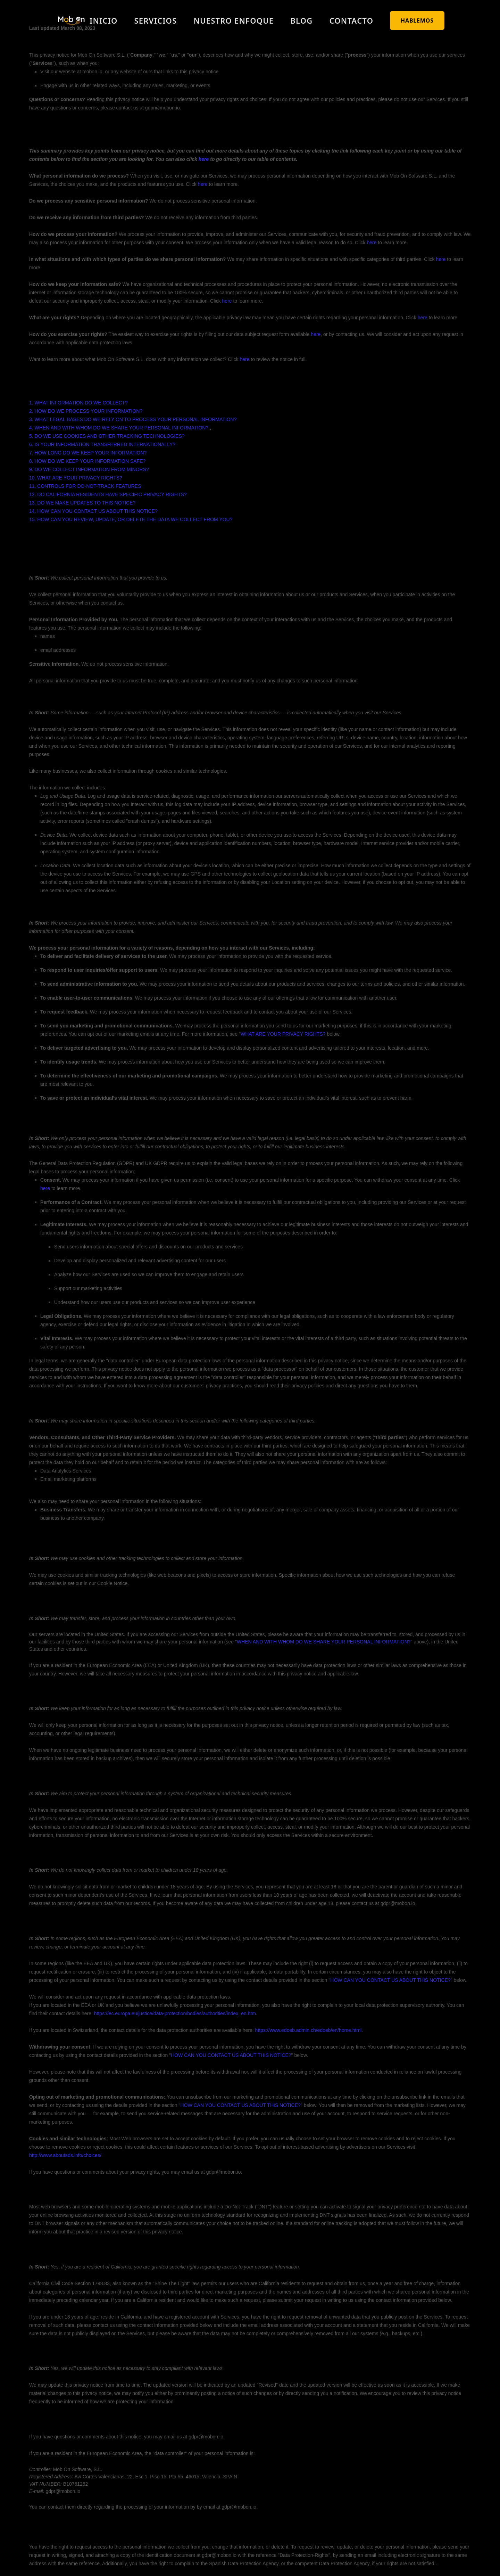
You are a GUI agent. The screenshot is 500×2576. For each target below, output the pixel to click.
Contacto (351, 20)
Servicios (155, 20)
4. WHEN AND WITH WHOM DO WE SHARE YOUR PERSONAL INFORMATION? (118, 427)
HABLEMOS (417, 20)
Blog (301, 20)
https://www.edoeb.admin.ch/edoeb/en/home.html (308, 2030)
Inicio (103, 20)
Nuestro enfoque (233, 20)
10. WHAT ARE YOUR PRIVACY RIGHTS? (75, 478)
